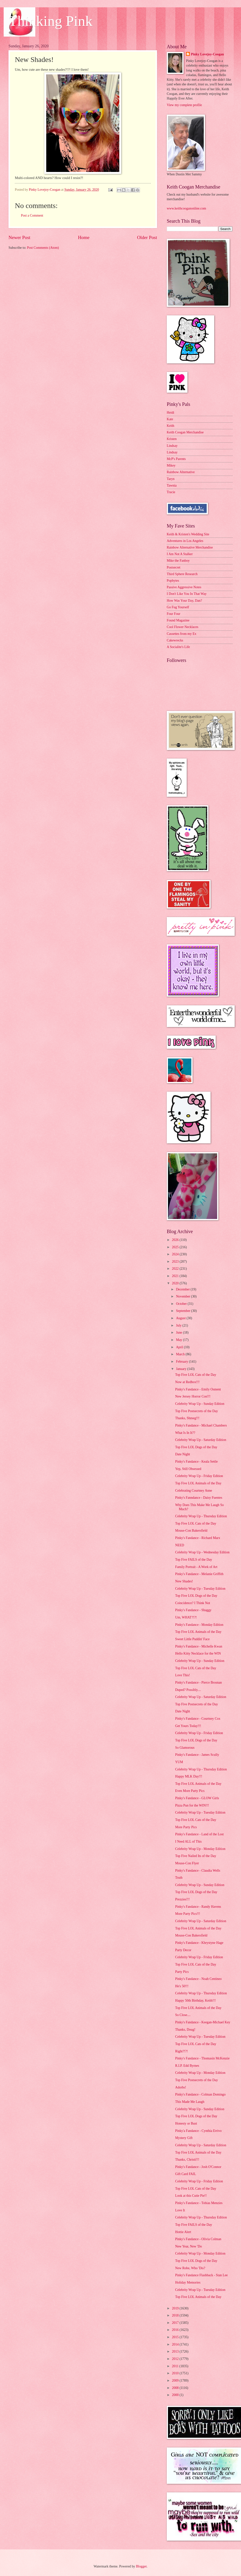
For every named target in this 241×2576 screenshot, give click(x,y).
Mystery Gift (184, 2138)
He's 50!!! (181, 1986)
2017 (175, 2323)
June (179, 1332)
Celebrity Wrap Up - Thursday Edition (201, 1516)
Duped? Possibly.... (188, 1690)
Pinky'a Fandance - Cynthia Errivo (198, 2131)
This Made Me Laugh (189, 2102)
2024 (175, 1254)
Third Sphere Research (182, 574)
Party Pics (182, 1972)
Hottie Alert (183, 2232)
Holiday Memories (187, 2282)
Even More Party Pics (189, 1791)
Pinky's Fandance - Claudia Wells (197, 1870)
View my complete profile (184, 105)
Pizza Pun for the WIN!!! (192, 1805)
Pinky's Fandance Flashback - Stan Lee (201, 2275)
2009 (175, 2380)
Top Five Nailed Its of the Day (195, 1856)
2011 (175, 2366)
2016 (175, 2330)
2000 (175, 2395)
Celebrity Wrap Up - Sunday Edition (199, 1404)
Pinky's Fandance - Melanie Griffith (199, 1574)
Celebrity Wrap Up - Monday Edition (200, 1849)
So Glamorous (184, 1747)
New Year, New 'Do (188, 2246)
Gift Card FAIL (185, 2174)
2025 (175, 1247)
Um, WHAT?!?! (186, 1617)
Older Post (147, 237)
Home (83, 237)
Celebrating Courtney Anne (193, 1490)
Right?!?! (181, 2051)
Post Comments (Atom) (43, 248)
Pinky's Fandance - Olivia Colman (198, 2239)
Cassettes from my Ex (181, 634)
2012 (175, 2359)
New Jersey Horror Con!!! (192, 1396)
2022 (175, 1268)
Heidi (170, 412)
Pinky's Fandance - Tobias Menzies (198, 2203)
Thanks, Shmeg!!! (187, 1418)
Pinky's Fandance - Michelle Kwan (198, 1646)
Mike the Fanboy (178, 560)
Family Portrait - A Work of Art (196, 1567)
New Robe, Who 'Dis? (190, 2268)
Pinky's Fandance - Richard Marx (197, 1538)
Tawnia (171, 485)
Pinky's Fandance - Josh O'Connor (198, 2167)
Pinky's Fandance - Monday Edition (199, 1625)
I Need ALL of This (188, 1841)
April (180, 1347)
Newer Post (19, 237)
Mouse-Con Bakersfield (191, 1530)
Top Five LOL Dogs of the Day (196, 1447)
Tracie (171, 492)
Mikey (171, 465)
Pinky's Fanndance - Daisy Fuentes (198, 1497)
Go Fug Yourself (178, 607)
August (181, 1318)
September (183, 1311)
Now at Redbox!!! (187, 1382)
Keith (170, 426)
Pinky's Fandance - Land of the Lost (199, 1834)
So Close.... (182, 2015)
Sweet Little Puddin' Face (192, 1639)
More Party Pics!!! (187, 1914)
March (180, 1354)
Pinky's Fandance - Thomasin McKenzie (202, 2058)
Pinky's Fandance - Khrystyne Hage (199, 1943)
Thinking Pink (51, 21)
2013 (175, 2351)
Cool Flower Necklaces (182, 627)
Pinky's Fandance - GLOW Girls (197, 1798)
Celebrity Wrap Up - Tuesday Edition (200, 1588)
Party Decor (183, 1950)
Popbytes (173, 580)
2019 (175, 2308)
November (183, 1296)
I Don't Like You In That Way (187, 594)
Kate (170, 419)
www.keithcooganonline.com (186, 208)
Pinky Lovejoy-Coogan (207, 54)
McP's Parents (176, 459)
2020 (175, 1283)
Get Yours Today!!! (188, 1726)
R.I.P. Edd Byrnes (187, 2065)
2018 (175, 2315)
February (182, 1361)
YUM (179, 1762)
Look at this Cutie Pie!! (191, 2195)
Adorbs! (180, 2087)
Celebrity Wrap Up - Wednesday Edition (202, 1552)
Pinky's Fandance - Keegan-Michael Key (202, 2022)
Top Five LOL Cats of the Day (195, 1375)
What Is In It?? (185, 1433)
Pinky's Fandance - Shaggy (193, 1610)
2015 (175, 2337)
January (181, 1369)
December (183, 1289)
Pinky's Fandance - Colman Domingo (200, 2094)
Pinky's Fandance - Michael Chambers (201, 1425)
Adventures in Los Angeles (185, 541)
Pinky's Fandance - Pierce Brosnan (198, 1682)
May (179, 1340)
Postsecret (173, 567)
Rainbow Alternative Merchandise (190, 547)
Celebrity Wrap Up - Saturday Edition (200, 1440)
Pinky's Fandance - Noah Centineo (198, 1979)
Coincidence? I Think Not (192, 1603)
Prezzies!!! (182, 1899)
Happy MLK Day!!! (188, 1776)
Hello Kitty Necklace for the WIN (198, 1653)
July (179, 1325)
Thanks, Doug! (185, 2029)
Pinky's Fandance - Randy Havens (198, 1906)
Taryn (171, 479)
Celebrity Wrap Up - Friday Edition (199, 1476)
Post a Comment (32, 215)
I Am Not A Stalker (180, 554)
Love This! (182, 1675)
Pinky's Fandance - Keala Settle (196, 1461)
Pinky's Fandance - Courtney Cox (197, 1718)
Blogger (141, 2566)
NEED (179, 1545)
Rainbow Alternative (181, 472)
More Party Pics (186, 1827)
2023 (175, 1261)
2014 (175, 2344)
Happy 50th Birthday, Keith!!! (195, 2000)
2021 (175, 1276)
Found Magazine (178, 620)
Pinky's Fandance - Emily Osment (198, 1389)
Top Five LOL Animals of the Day (198, 1483)
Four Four (173, 614)
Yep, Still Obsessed (188, 1469)
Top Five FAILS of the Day (193, 1559)
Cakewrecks (175, 640)
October (182, 1304)
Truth (178, 1877)
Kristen (172, 439)
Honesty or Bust (186, 2123)
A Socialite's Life (178, 647)
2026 (175, 1240)
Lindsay (172, 446)
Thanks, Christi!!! (187, 2159)
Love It (180, 2210)
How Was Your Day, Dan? (184, 600)
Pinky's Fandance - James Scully (197, 1755)
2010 (175, 2373)
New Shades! (184, 1581)
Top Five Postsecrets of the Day (196, 1411)
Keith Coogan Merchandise (185, 432)
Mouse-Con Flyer (187, 1863)
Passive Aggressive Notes (184, 587)
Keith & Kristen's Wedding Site (188, 534)
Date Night (182, 1454)
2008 (175, 2388)
